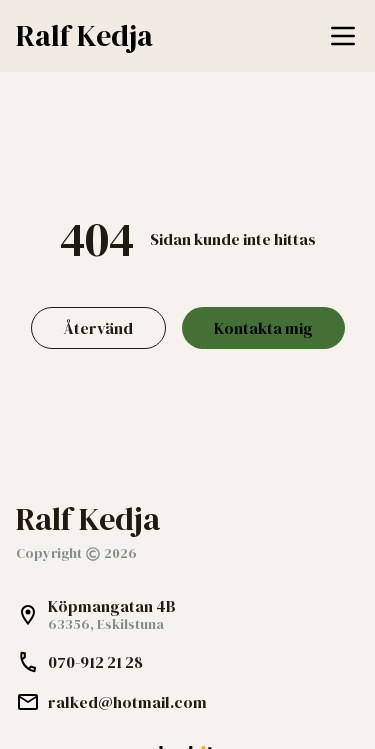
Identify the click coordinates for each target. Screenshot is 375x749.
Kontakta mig (263, 328)
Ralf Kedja (84, 36)
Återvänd (98, 328)
